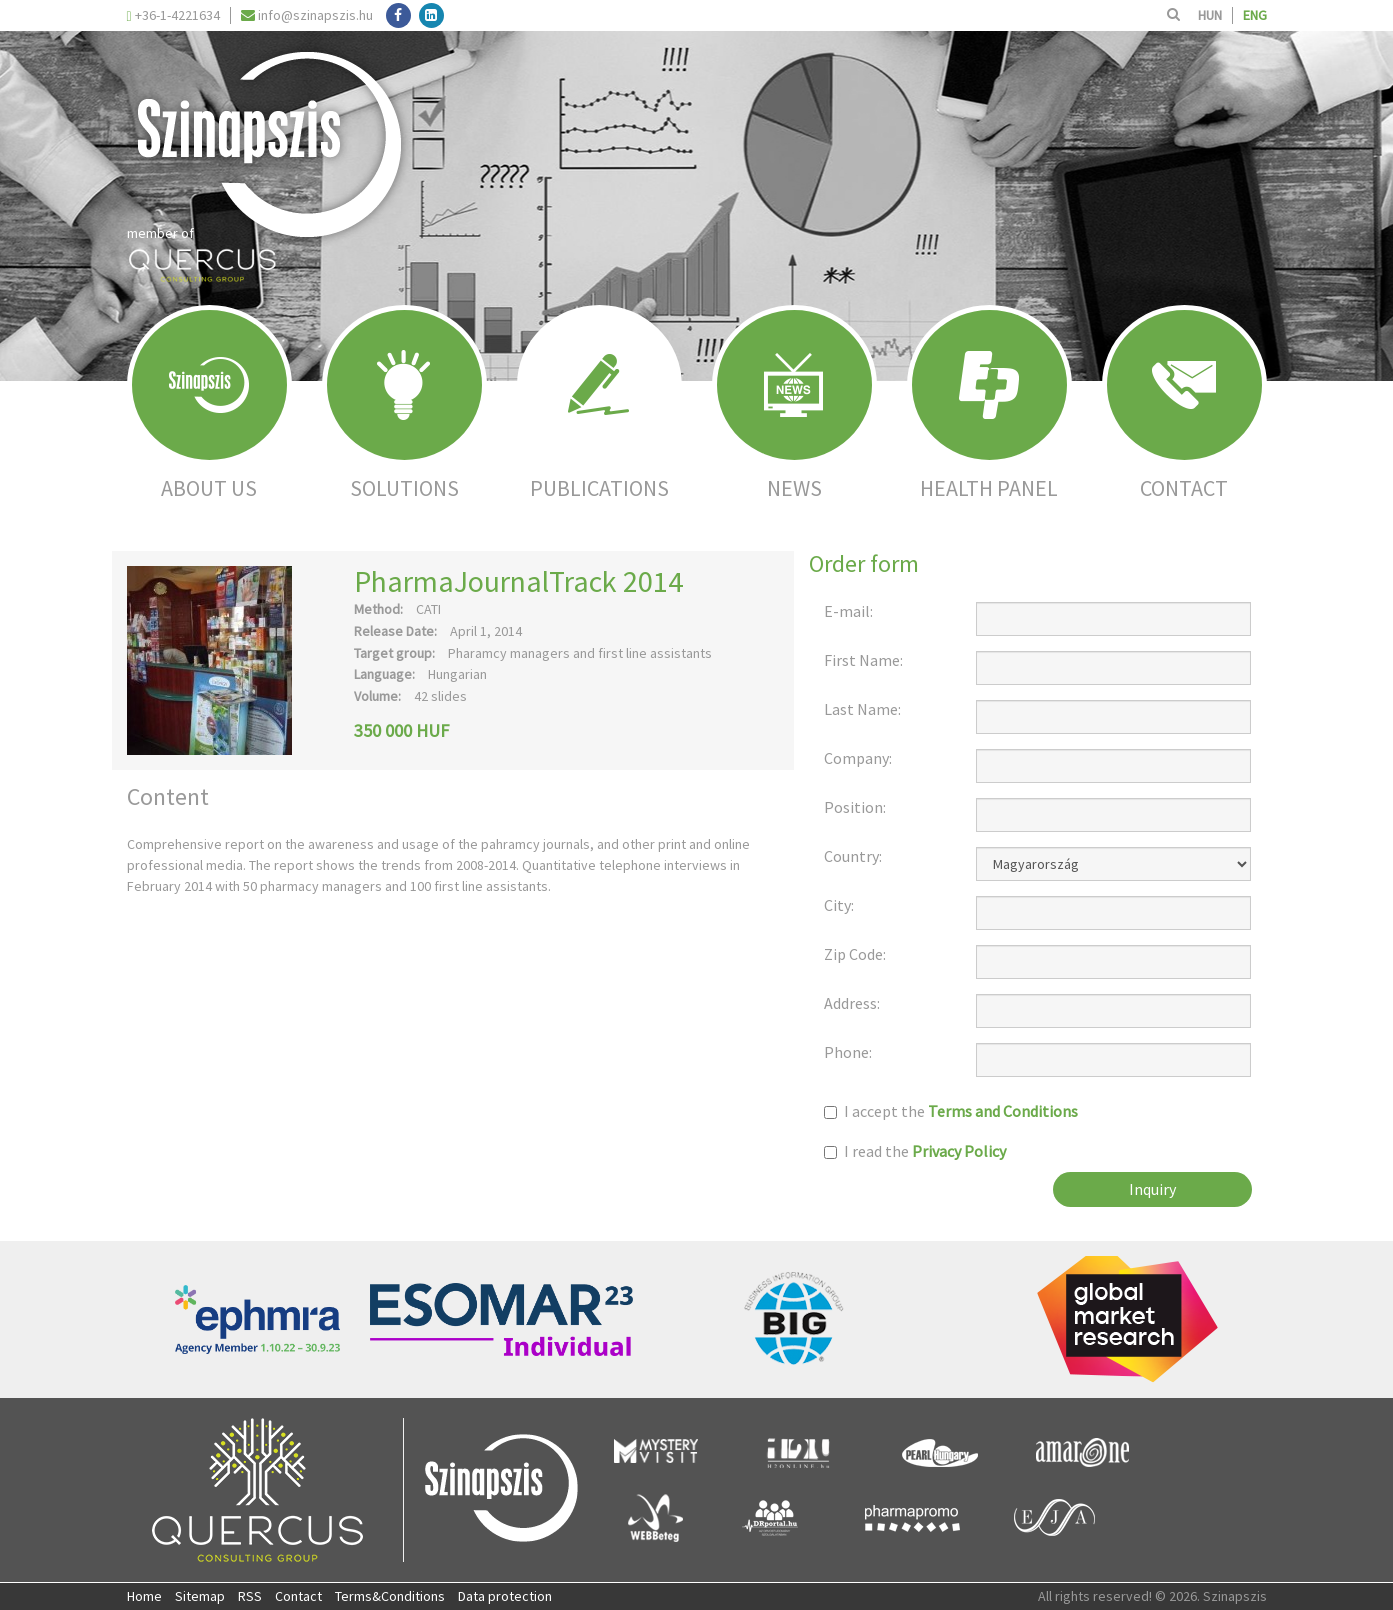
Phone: (848, 1052)
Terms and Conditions (1003, 1111)
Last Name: (862, 709)
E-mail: (848, 611)
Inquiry (1152, 1189)
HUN (1210, 15)
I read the (915, 1151)
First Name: (863, 660)
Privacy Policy (959, 1151)
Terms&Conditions (390, 1596)
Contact (298, 1596)
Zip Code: (855, 954)
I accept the (951, 1111)
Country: (853, 856)
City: (839, 905)
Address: (852, 1003)
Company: (858, 758)
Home (144, 1596)
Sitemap (200, 1596)
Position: (855, 807)
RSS (250, 1596)
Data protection (505, 1596)
